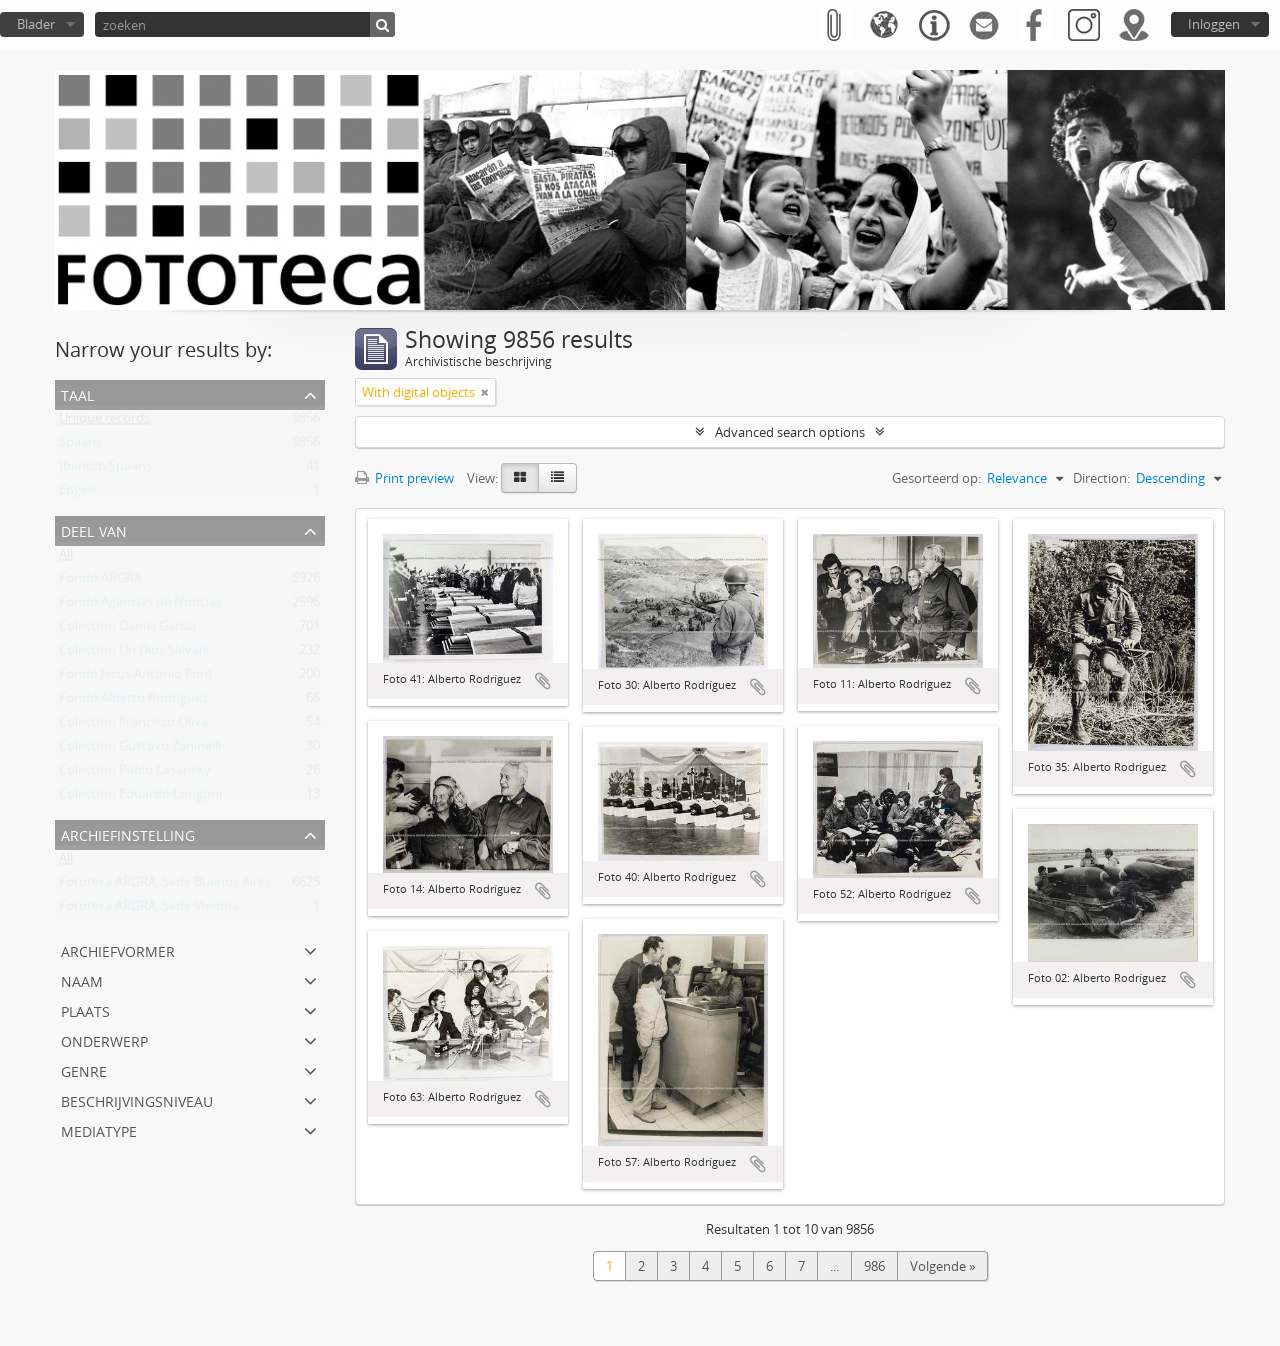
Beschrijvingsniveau (137, 1099)
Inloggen (1214, 24)
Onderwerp (104, 1039)
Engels (78, 494)
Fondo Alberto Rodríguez (133, 702)
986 (874, 1266)
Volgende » (942, 1266)
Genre (84, 1069)
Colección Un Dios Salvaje (134, 654)
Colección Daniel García (127, 630)
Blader (36, 24)
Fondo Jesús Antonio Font (136, 678)
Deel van (94, 529)
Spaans (80, 446)
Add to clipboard (543, 681)
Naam (82, 979)
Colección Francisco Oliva (133, 726)
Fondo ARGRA (100, 582)
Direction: (1101, 478)
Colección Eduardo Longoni (140, 798)
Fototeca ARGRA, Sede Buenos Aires (165, 886)
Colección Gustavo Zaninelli (140, 750)
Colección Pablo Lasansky (135, 774)
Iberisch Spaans (105, 470)
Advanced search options (790, 432)
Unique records (104, 422)
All (66, 558)
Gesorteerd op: (936, 478)
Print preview (404, 478)
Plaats (85, 1009)
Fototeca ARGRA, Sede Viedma (149, 910)
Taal (77, 393)
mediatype (99, 1129)
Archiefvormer (118, 949)
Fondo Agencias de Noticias (140, 606)
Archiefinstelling (128, 833)
